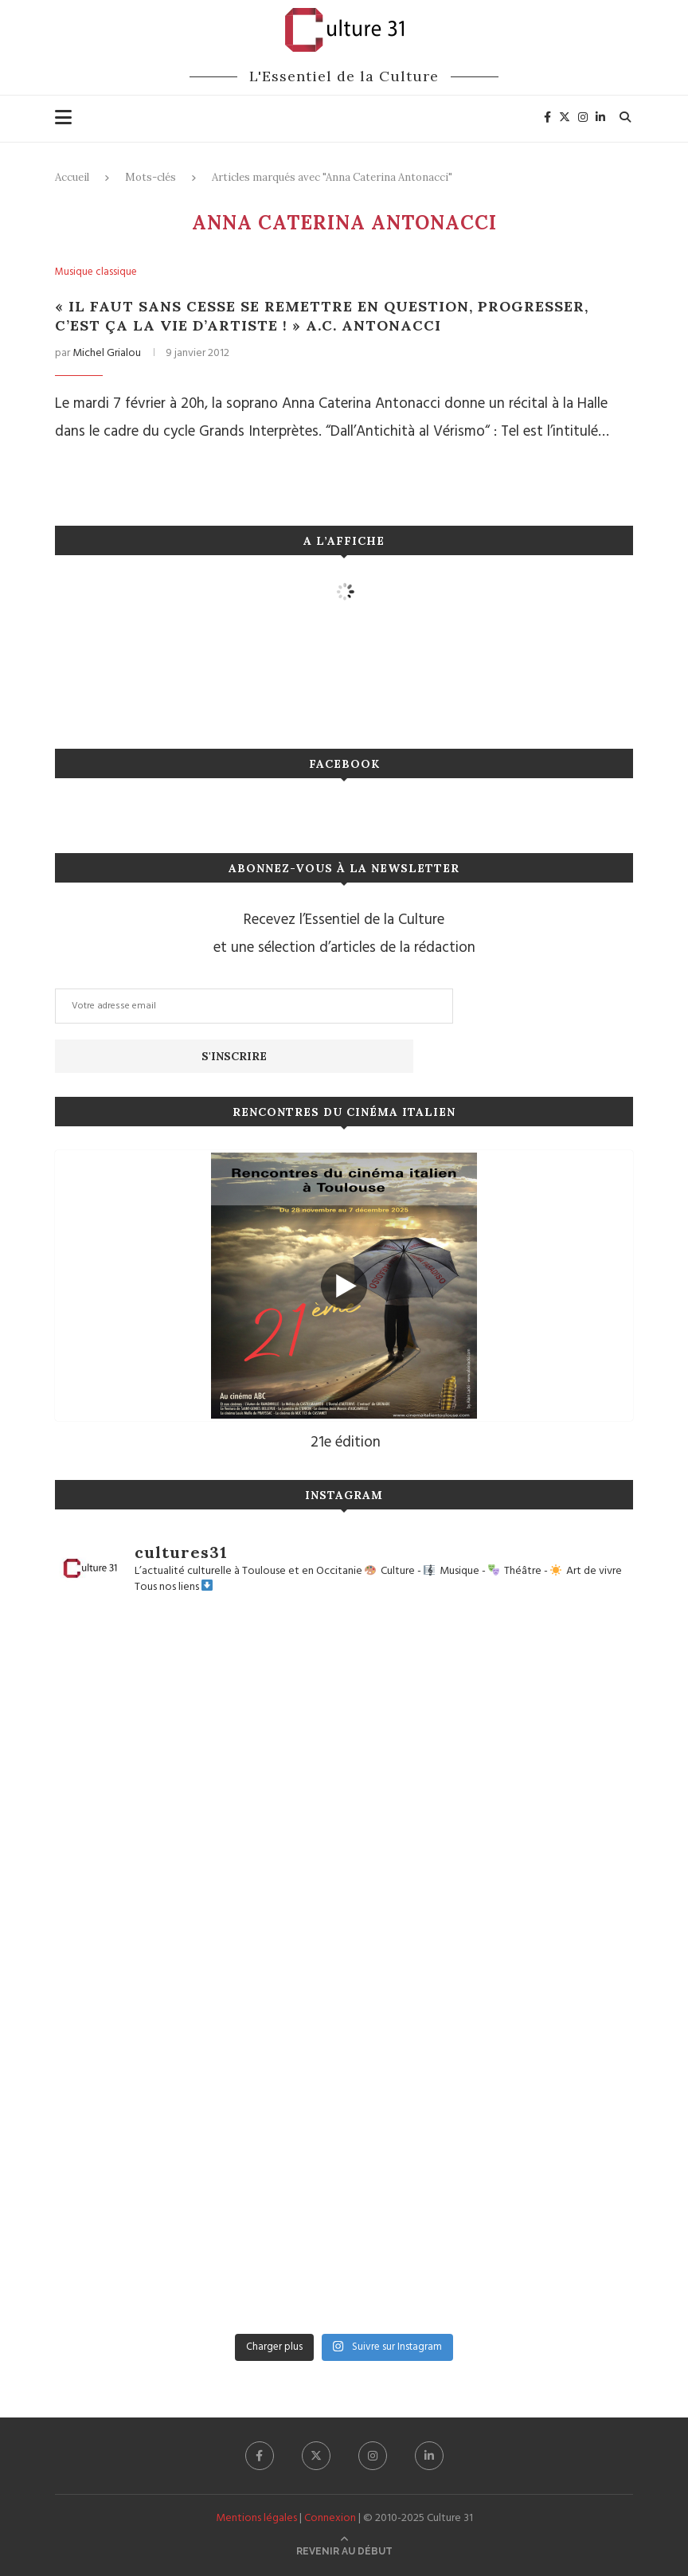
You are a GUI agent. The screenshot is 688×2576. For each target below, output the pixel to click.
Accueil (72, 177)
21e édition (346, 1442)
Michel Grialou (106, 353)
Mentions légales (256, 2518)
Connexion (330, 2518)
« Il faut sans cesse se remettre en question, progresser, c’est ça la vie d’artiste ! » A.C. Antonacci (321, 316)
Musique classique (96, 272)
